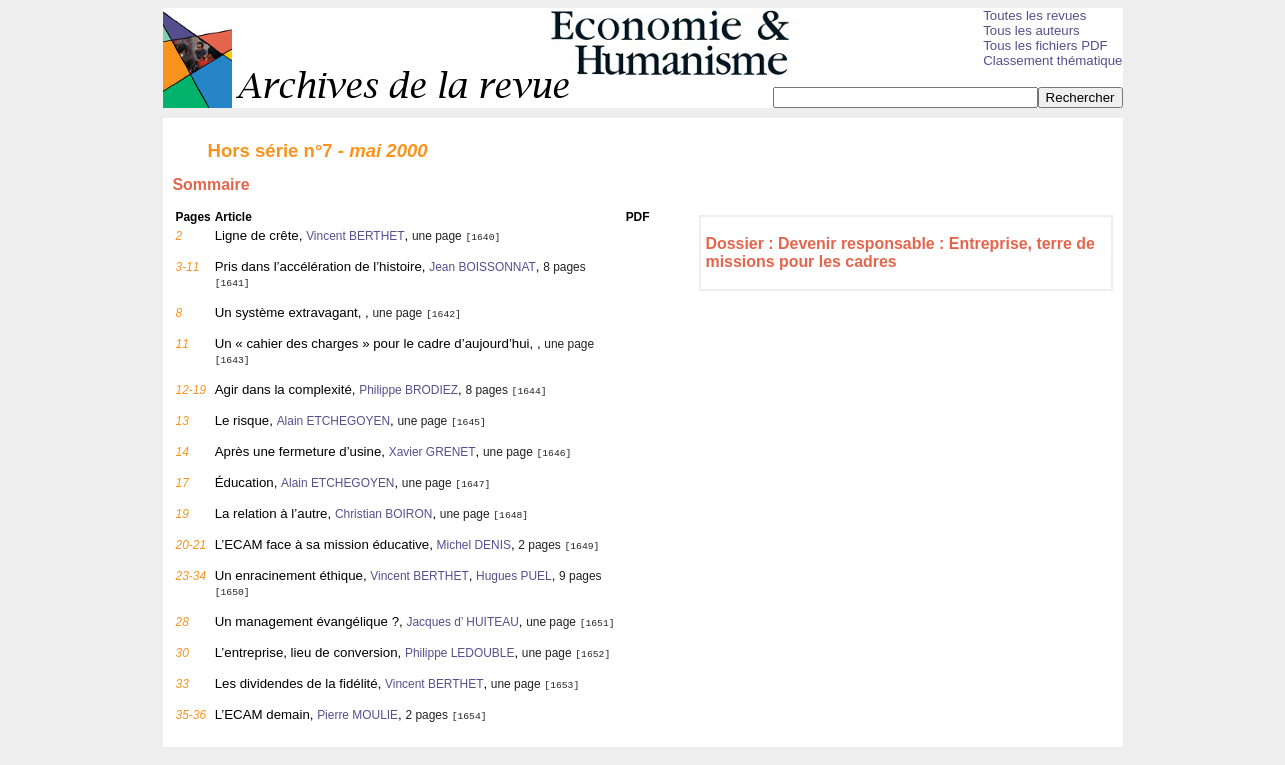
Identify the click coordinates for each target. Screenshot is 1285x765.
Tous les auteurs (1031, 30)
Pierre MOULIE (357, 715)
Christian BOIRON (384, 514)
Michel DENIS (474, 545)
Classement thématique (1052, 60)
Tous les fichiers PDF (1045, 45)
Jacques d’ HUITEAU (462, 622)
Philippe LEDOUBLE (459, 653)
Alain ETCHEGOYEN (333, 421)
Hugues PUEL (514, 576)
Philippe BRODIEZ (408, 390)
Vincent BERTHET (355, 236)
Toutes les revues (1034, 15)
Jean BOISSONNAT (482, 267)
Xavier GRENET (432, 452)
